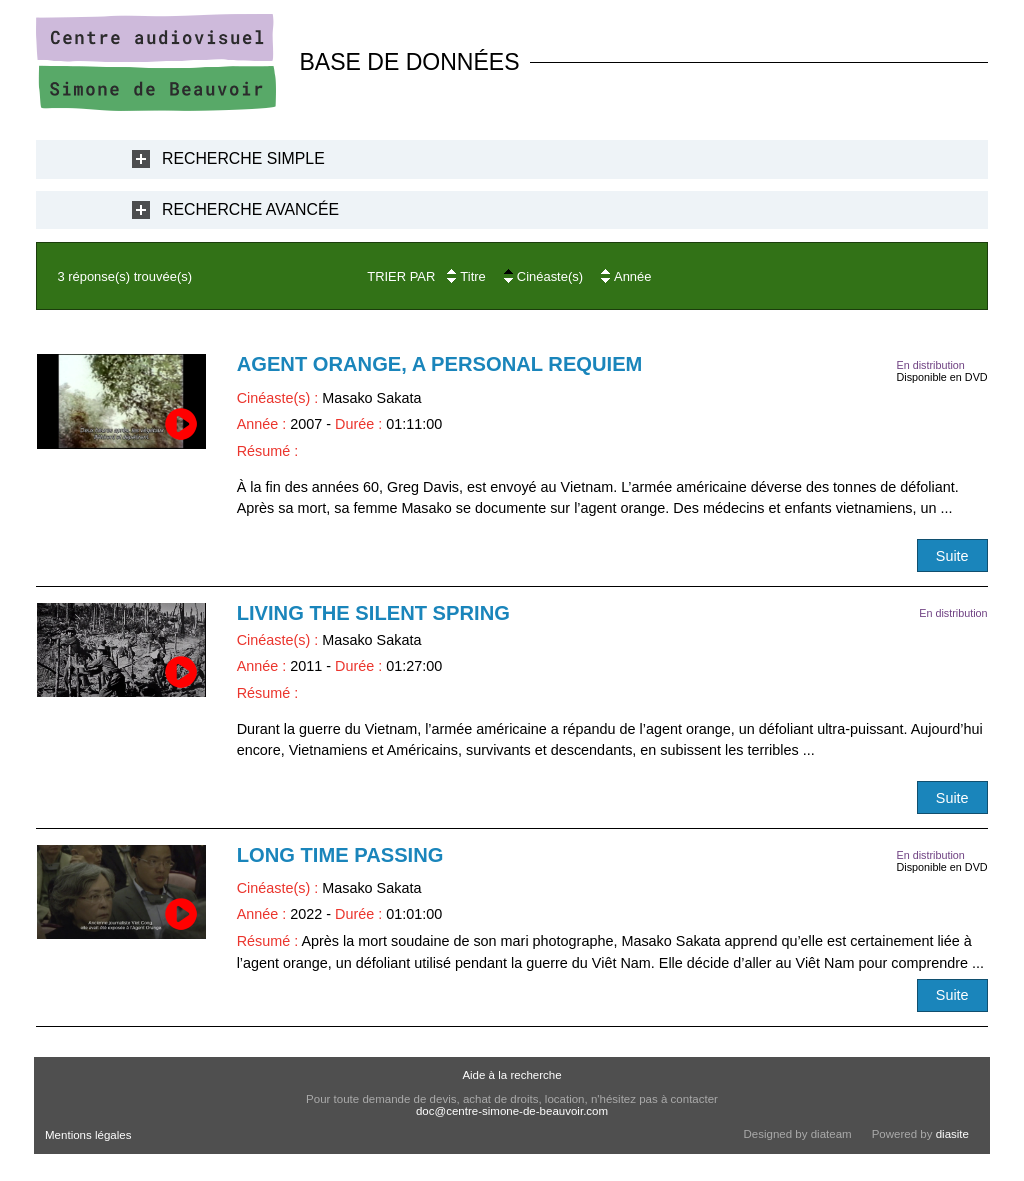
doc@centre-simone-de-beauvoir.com (512, 1111)
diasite (952, 1134)
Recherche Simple (243, 158)
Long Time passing (340, 855)
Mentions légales (88, 1135)
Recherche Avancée (250, 209)
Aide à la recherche (511, 1075)
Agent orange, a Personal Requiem (440, 364)
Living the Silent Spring (373, 613)
